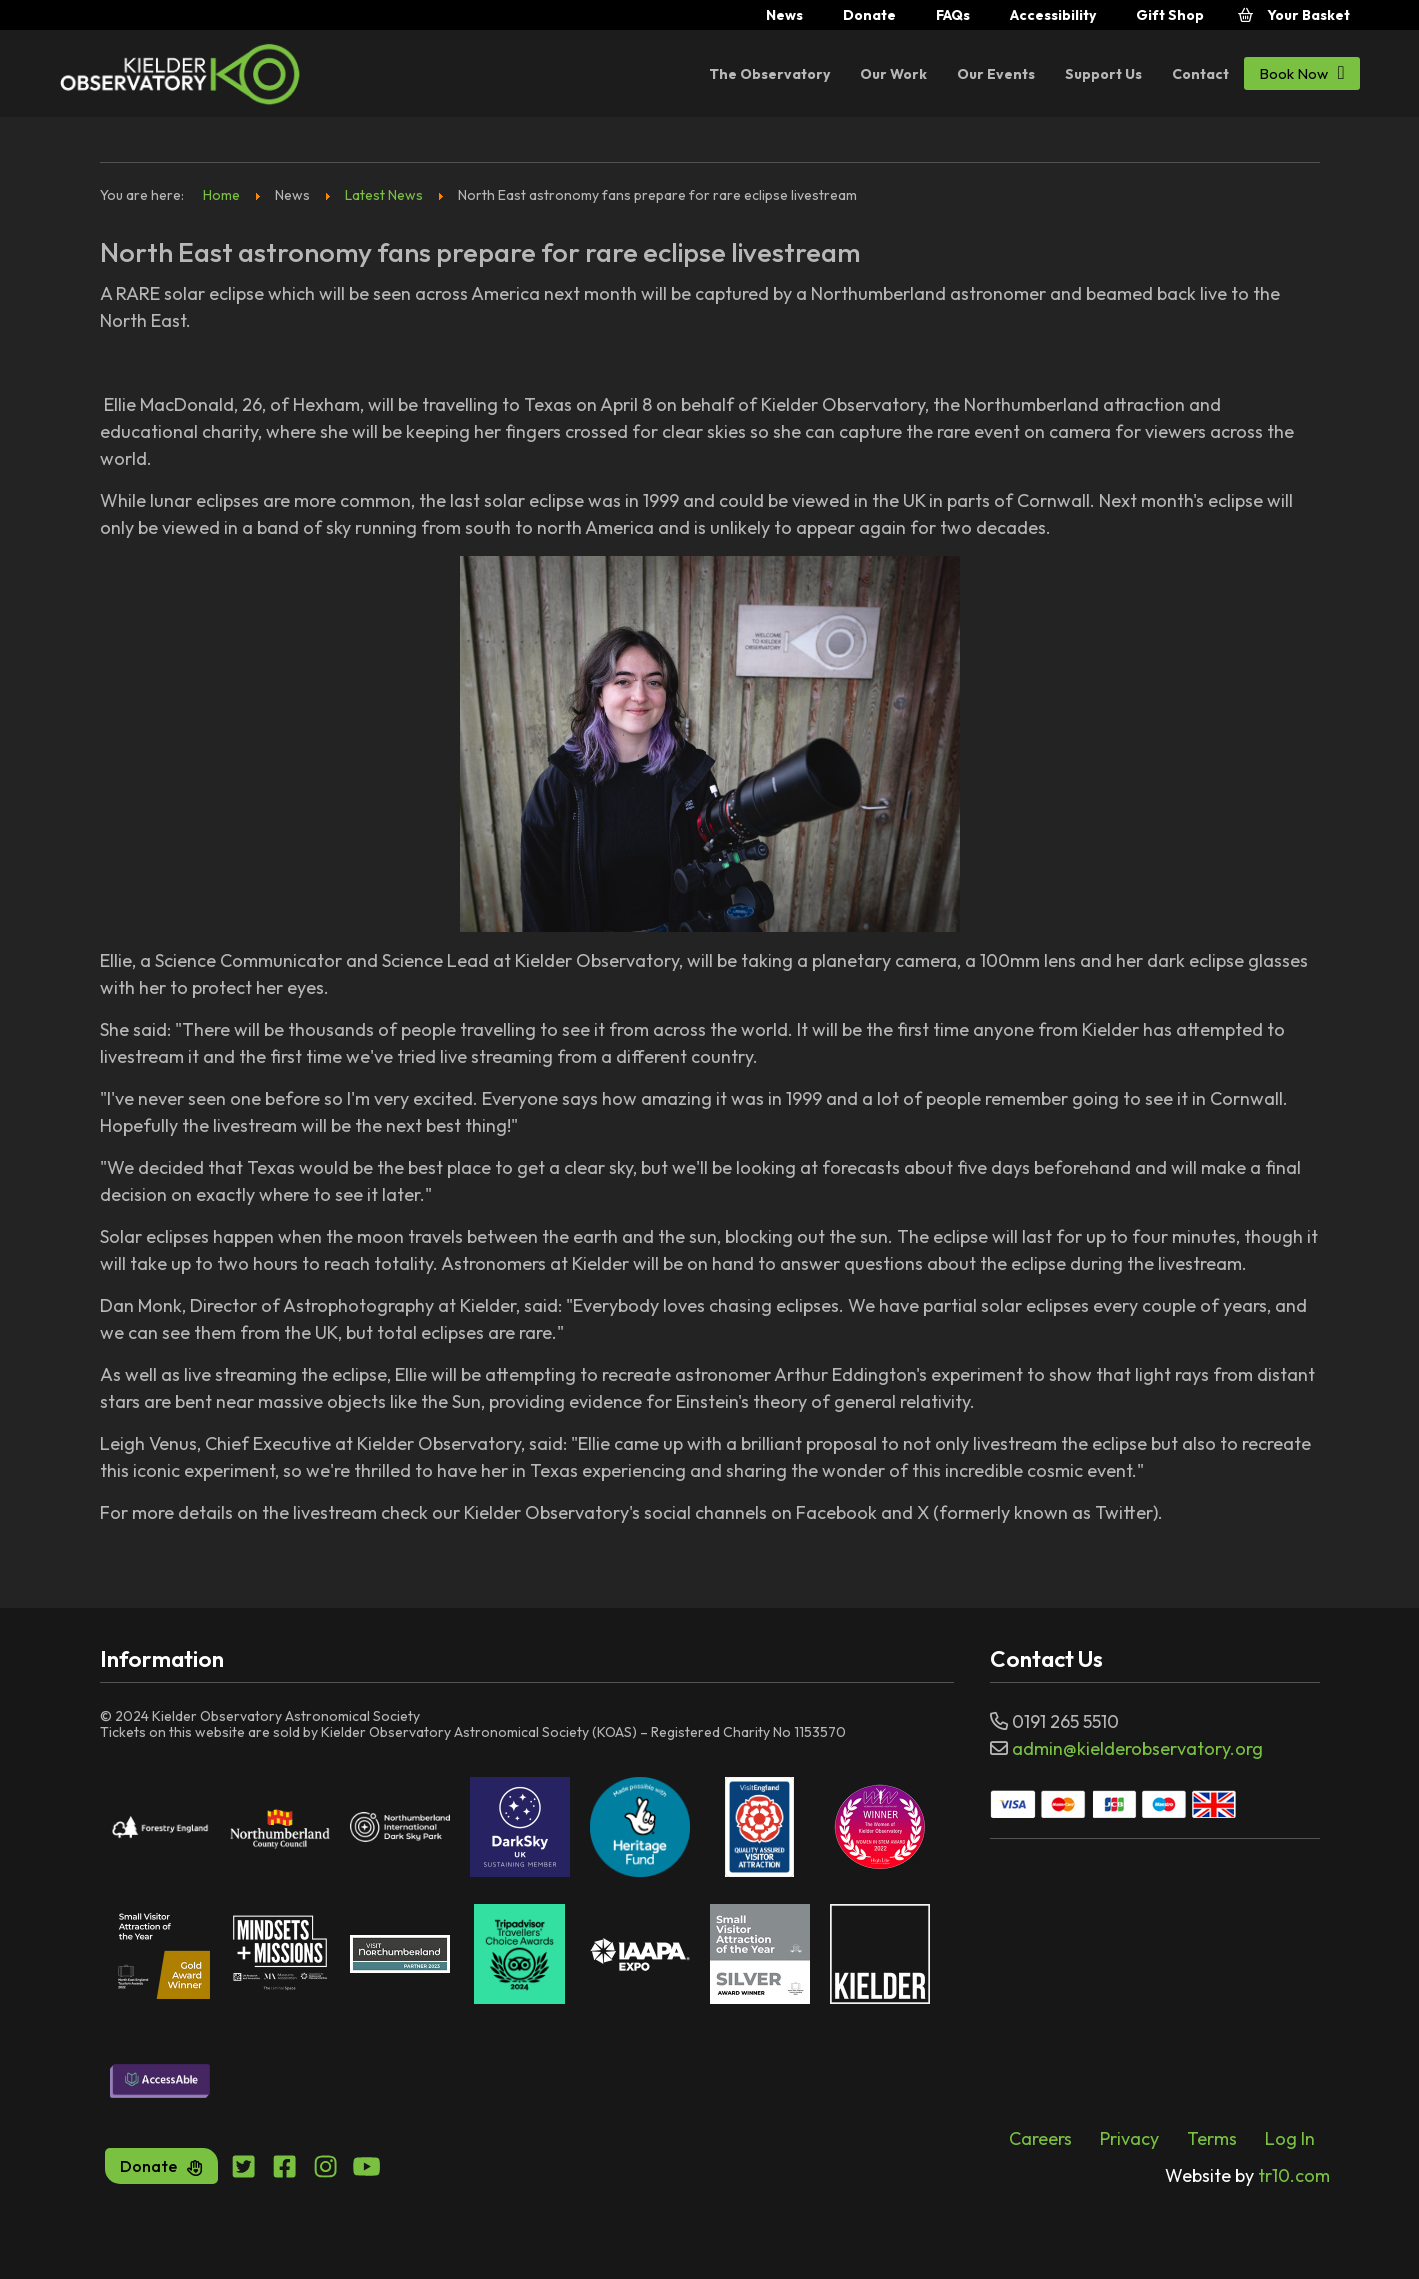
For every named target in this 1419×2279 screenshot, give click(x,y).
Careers (1040, 2138)
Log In (1290, 2138)
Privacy (1129, 2138)
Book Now (1302, 72)
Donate (869, 15)
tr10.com (1247, 2175)
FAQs (953, 15)
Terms (1212, 2138)
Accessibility (1053, 15)
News (784, 15)
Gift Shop (1170, 15)
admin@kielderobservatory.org (1137, 1748)
